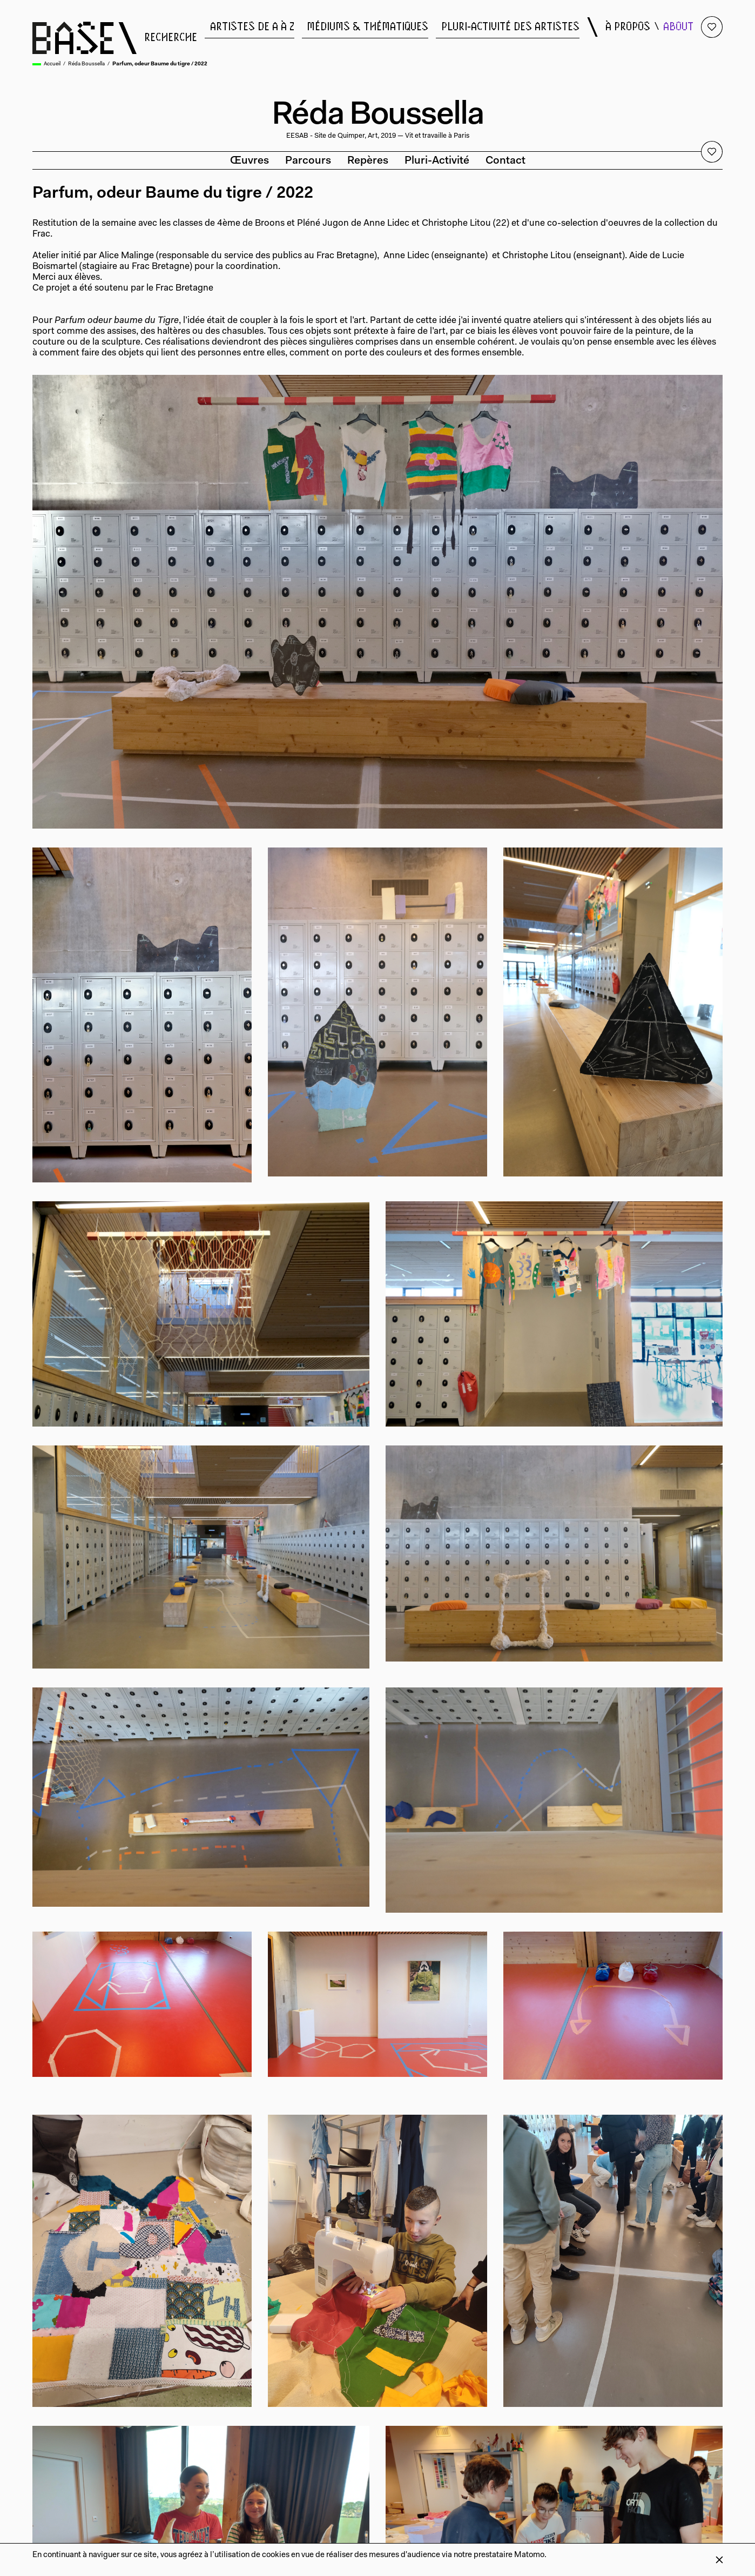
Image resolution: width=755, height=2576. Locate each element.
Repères (367, 161)
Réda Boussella (86, 64)
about (678, 27)
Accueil (52, 64)
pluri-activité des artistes (510, 27)
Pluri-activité (437, 161)
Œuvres (249, 161)
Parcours (308, 161)
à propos (627, 27)
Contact (505, 161)
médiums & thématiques (367, 27)
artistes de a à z (252, 27)
